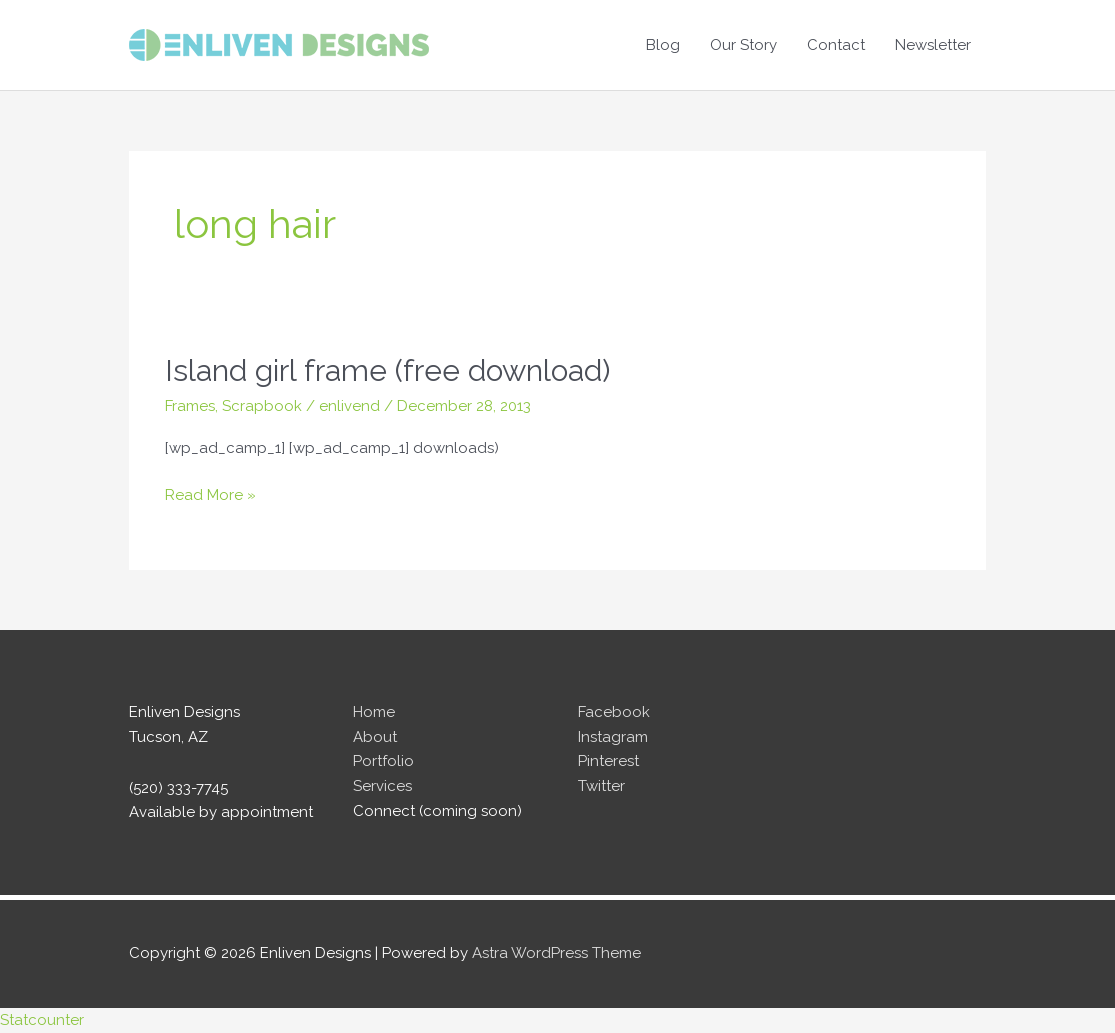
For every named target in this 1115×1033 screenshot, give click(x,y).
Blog (663, 45)
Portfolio (383, 761)
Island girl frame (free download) (387, 370)
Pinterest (608, 761)
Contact (836, 45)
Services (382, 786)
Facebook (614, 712)
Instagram (613, 737)
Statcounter (42, 1020)
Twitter (601, 786)
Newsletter (933, 45)
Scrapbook (262, 406)
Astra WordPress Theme (556, 953)
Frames (190, 406)
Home (374, 712)
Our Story (743, 45)
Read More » (210, 495)
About (375, 737)
